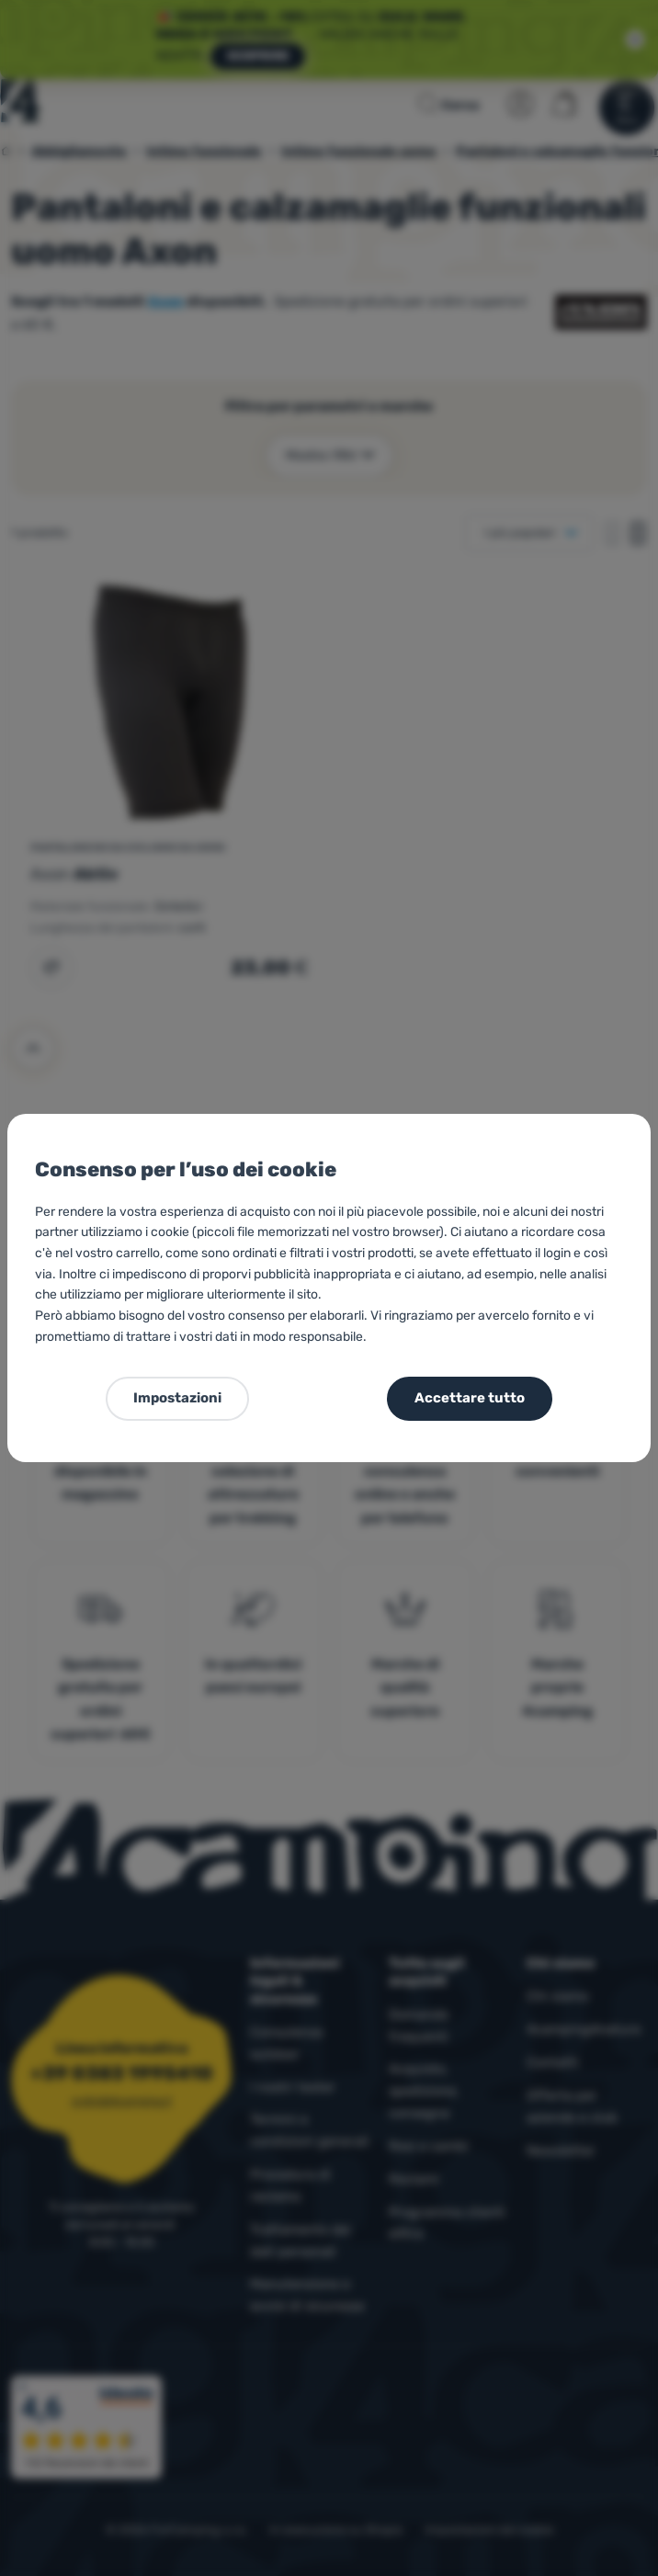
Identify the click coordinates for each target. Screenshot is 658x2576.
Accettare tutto (469, 1398)
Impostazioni (177, 1398)
